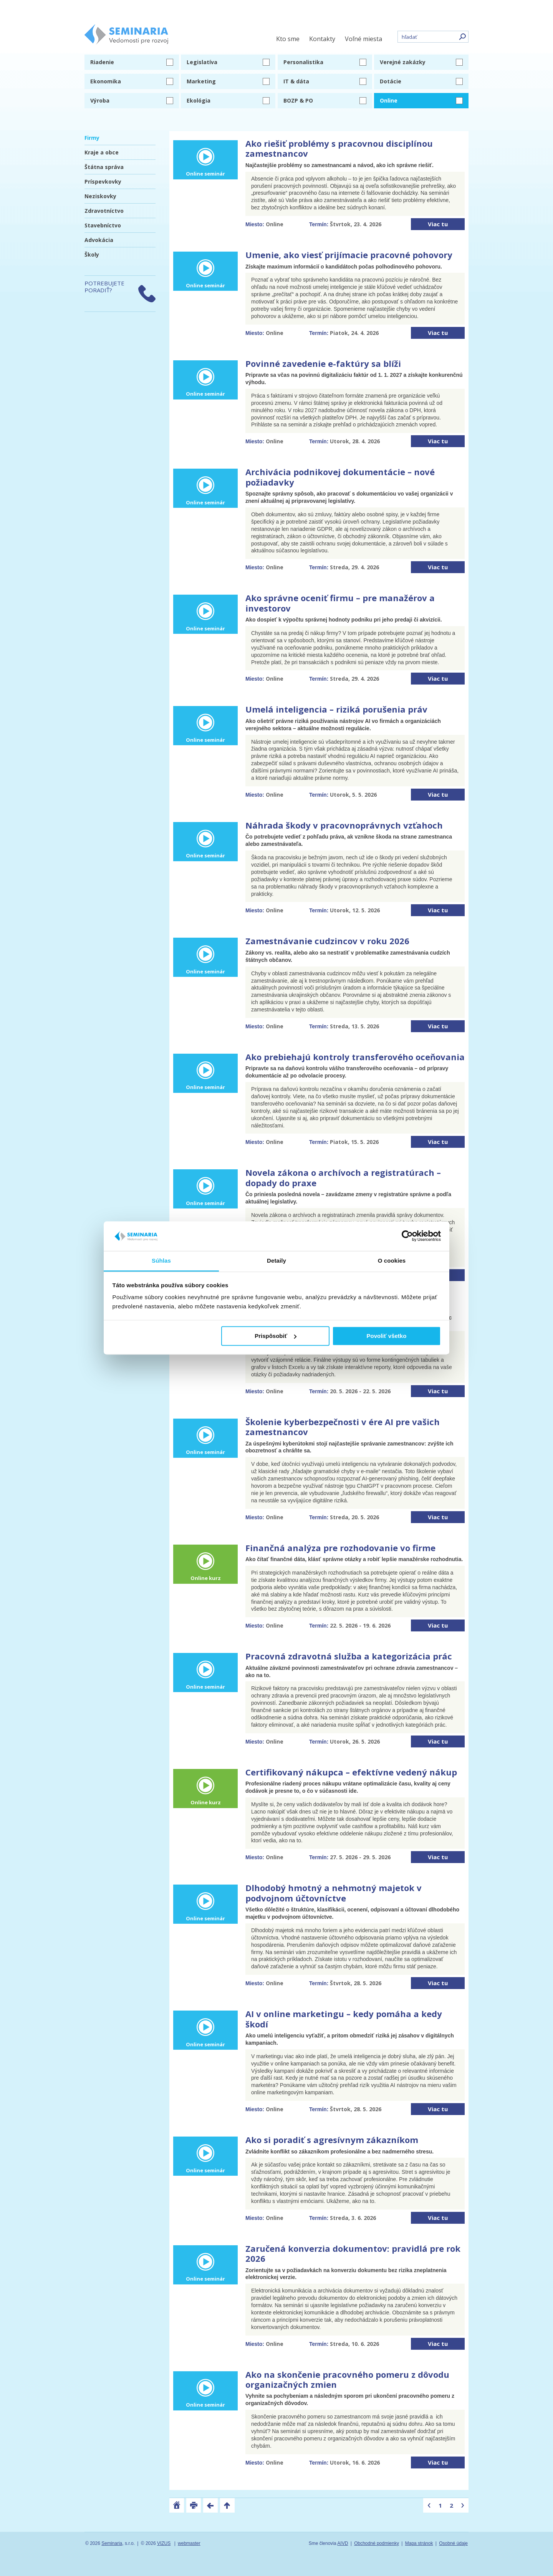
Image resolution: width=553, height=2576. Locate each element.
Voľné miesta (363, 39)
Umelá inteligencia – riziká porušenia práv (336, 709)
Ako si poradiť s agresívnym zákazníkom (331, 2139)
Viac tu (438, 224)
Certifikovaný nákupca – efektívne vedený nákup (351, 1772)
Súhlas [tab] (161, 1260)
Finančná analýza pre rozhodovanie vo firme (340, 1547)
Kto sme (288, 39)
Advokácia (98, 240)
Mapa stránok (419, 2543)
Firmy (91, 137)
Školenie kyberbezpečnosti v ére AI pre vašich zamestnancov (342, 1426)
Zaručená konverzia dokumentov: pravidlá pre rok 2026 (352, 2253)
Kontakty (322, 39)
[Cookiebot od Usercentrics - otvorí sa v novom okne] (407, 1236)
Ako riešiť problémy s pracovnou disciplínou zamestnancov (339, 148)
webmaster (189, 2543)
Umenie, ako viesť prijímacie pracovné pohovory (348, 254)
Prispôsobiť (275, 1336)
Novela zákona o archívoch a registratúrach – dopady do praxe (343, 1177)
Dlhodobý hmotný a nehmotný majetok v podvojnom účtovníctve (333, 1892)
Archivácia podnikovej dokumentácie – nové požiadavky (340, 476)
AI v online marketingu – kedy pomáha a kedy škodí (343, 2018)
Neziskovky (100, 196)
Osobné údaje (453, 2543)
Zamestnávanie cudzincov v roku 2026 (327, 941)
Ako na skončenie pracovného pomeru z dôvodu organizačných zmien (347, 2379)
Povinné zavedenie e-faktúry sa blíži (323, 363)
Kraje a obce (101, 152)
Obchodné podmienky (376, 2543)
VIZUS (164, 2543)
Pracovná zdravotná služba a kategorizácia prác (348, 1656)
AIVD (342, 2543)
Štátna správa (104, 167)
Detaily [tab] (276, 1260)
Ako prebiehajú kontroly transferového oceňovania (355, 1057)
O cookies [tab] (392, 1260)
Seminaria (111, 2543)
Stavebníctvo (102, 225)
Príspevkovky (102, 181)
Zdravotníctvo (104, 210)
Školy (91, 254)
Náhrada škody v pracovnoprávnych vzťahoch (344, 825)
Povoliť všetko (386, 1336)
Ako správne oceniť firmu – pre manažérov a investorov (340, 602)
